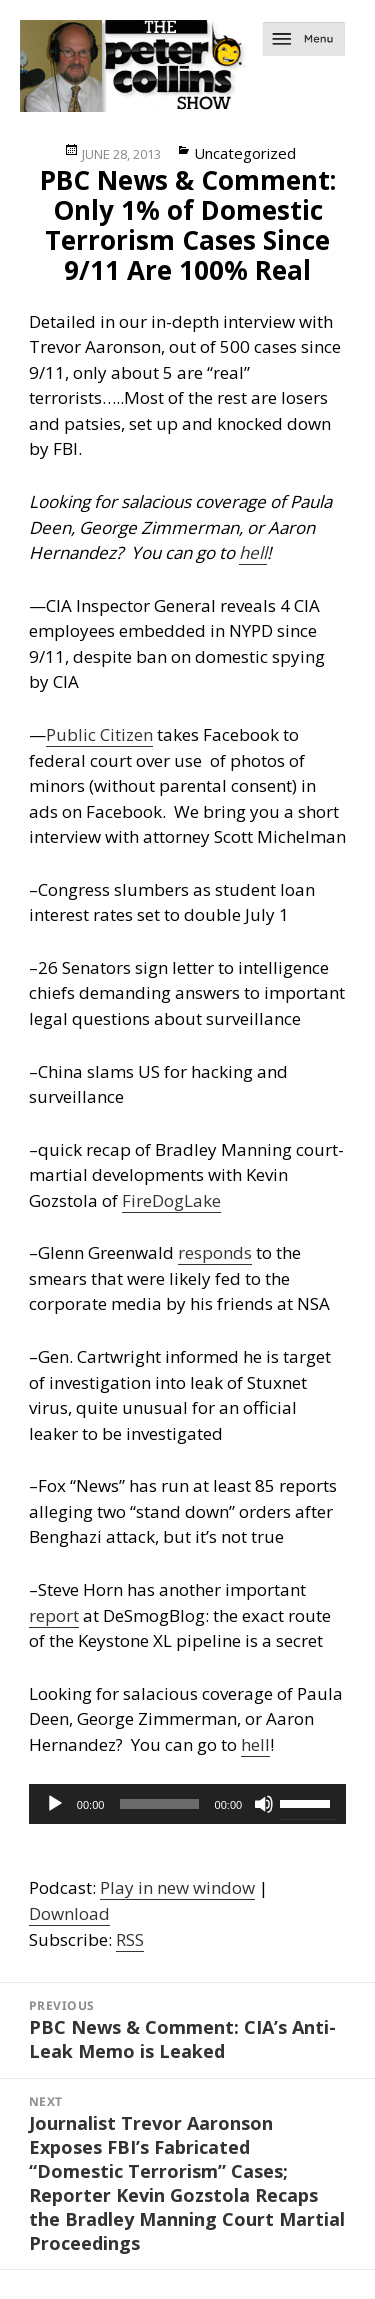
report (54, 1615)
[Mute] (264, 1804)
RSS (130, 1939)
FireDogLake (171, 1200)
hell (253, 552)
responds (215, 1252)
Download (69, 1913)
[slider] (159, 1804)
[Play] (55, 1804)
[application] (187, 1804)
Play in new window (177, 1887)
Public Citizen (99, 734)
